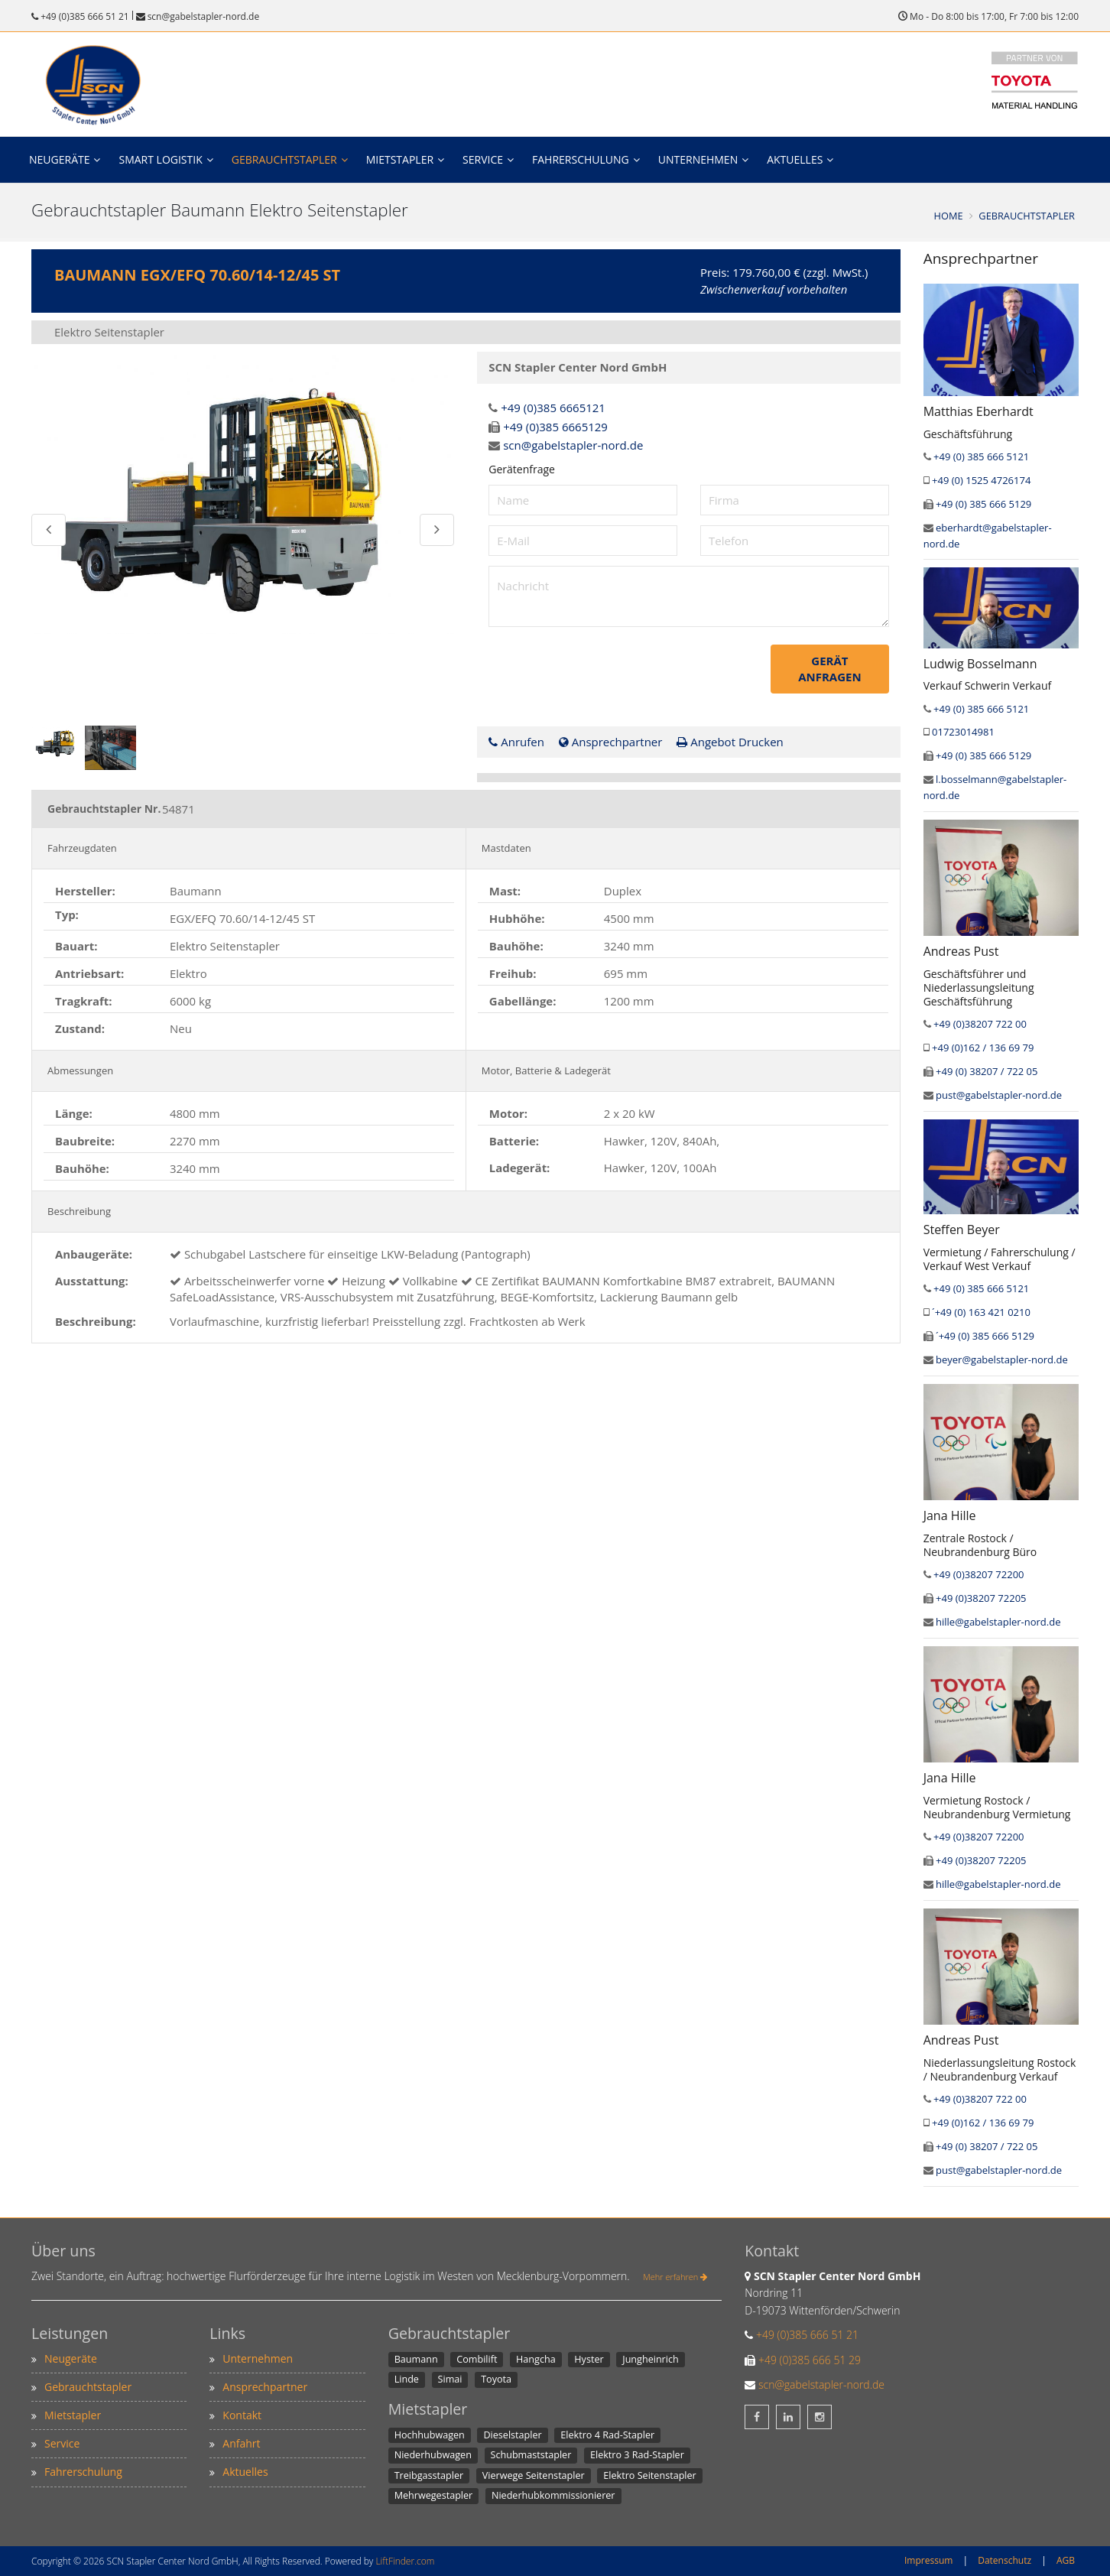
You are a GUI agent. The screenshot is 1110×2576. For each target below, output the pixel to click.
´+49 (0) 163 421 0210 (981, 1312)
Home (948, 216)
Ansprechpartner (611, 740)
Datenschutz (1004, 2560)
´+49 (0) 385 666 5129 (985, 1336)
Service (482, 159)
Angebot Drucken (730, 740)
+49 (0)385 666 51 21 (85, 16)
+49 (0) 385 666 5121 (981, 456)
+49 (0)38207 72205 (981, 1598)
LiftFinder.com (404, 2561)
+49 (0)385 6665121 (553, 407)
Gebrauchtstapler (284, 159)
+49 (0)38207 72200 (978, 1574)
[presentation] (604, 673)
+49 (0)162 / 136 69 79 (983, 1047)
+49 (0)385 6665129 (555, 426)
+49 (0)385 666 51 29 (809, 2360)
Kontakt (241, 2415)
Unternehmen (698, 159)
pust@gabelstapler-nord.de (999, 1095)
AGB (1065, 2560)
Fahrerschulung (580, 159)
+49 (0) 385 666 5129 (983, 504)
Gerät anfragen (833, 668)
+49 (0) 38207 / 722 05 (986, 1071)
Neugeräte (59, 159)
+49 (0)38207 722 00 (980, 1024)
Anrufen (516, 740)
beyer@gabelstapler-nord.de (1002, 1359)
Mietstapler (399, 159)
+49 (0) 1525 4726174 (981, 480)
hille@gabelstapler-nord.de (998, 1622)
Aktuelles (795, 159)
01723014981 (963, 732)
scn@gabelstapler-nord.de (203, 16)
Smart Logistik (160, 159)
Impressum (928, 2560)
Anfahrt (241, 2443)
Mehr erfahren (675, 2276)
